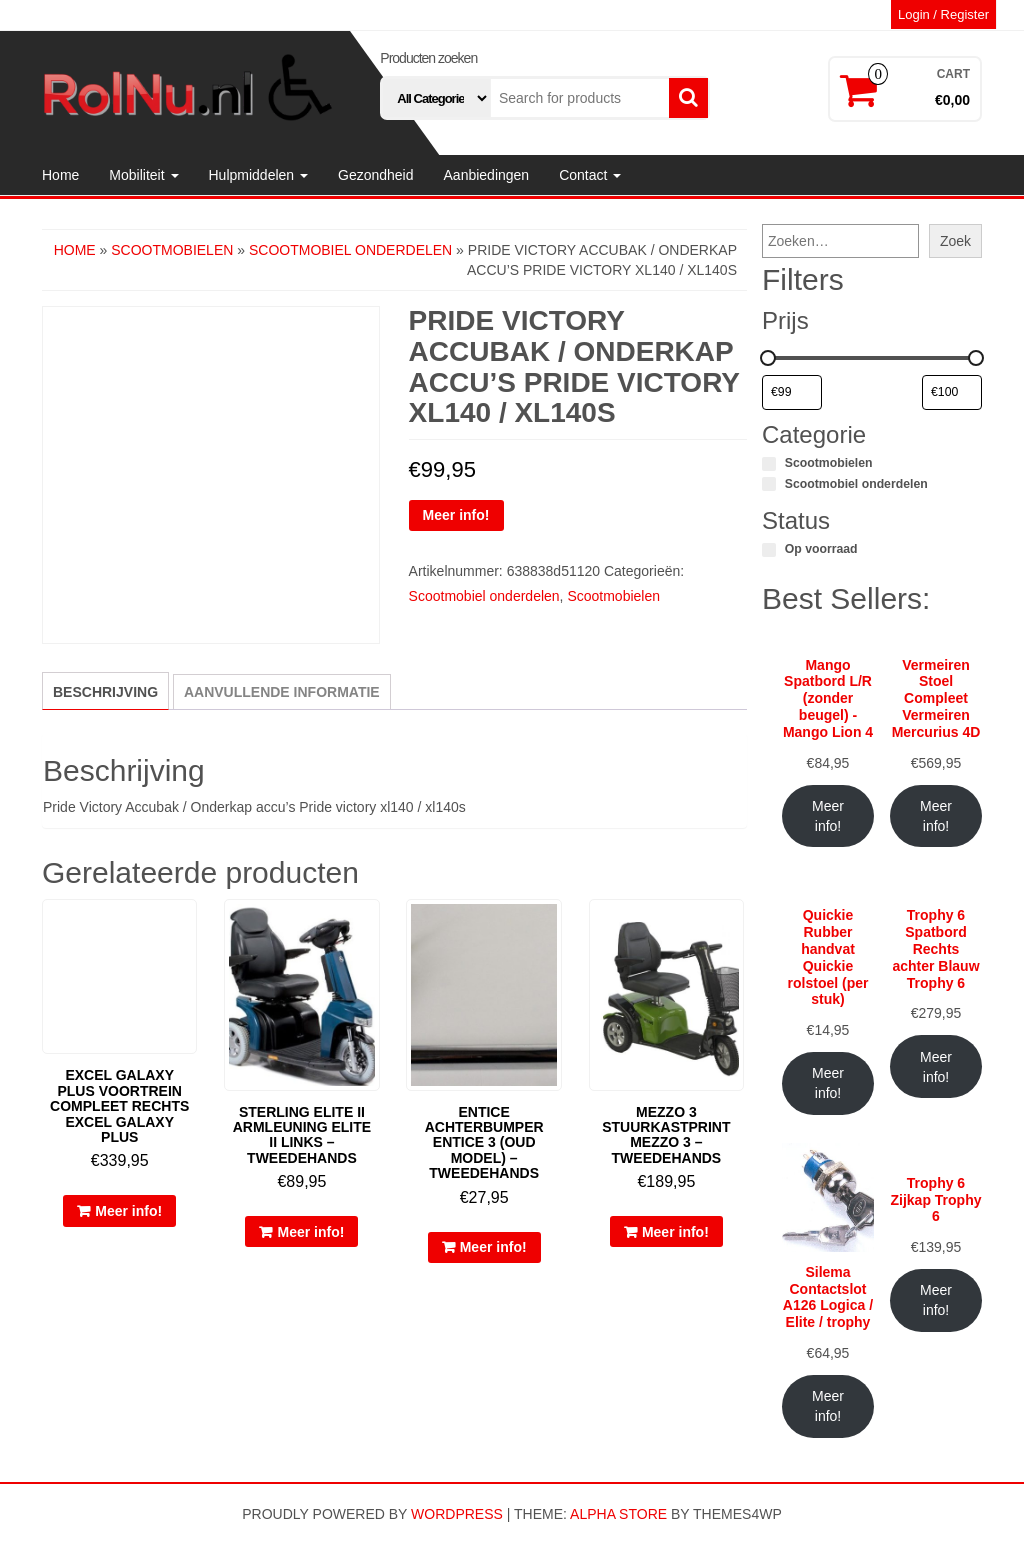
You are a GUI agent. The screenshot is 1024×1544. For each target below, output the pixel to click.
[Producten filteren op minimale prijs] (792, 393)
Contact (590, 175)
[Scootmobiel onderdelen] (769, 484)
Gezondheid (376, 175)
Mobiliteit (143, 175)
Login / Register (943, 14)
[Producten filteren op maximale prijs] (952, 393)
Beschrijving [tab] (105, 692)
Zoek (955, 241)
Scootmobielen (172, 250)
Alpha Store (618, 1514)
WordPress (457, 1514)
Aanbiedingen (487, 175)
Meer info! (456, 515)
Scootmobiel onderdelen (350, 250)
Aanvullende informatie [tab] (282, 692)
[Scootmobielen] (769, 464)
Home (60, 175)
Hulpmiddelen (259, 175)
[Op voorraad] (769, 550)
